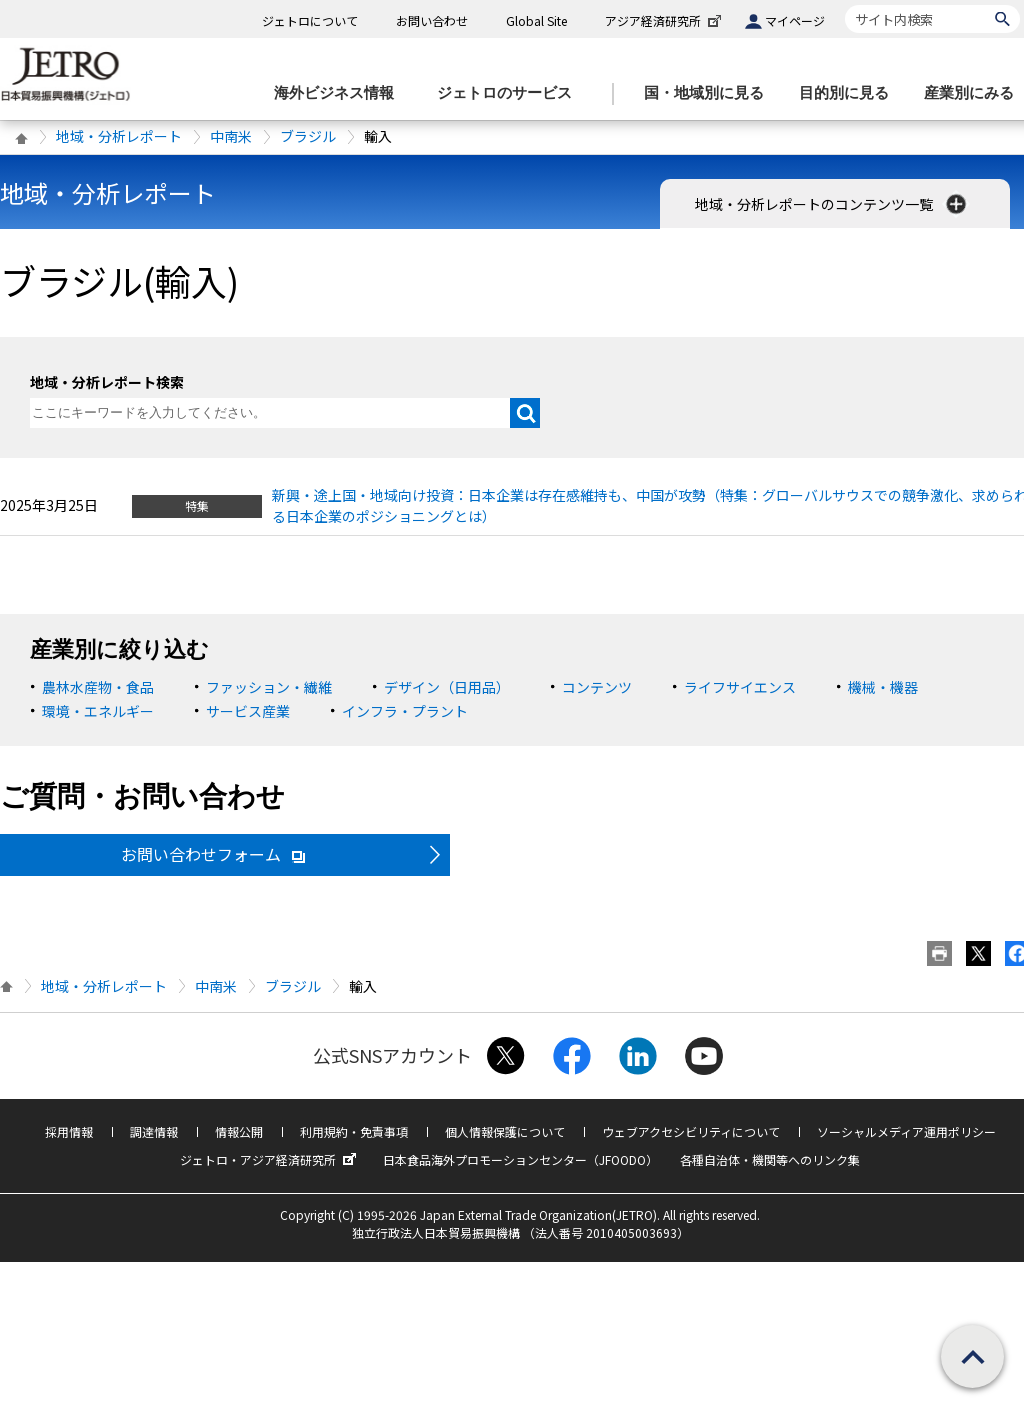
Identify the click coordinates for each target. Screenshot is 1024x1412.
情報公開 (239, 1131)
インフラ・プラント (405, 711)
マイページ (795, 20)
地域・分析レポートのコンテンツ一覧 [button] (832, 204)
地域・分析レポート (119, 136)
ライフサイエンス (740, 687)
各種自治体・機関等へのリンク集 (770, 1159)
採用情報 (69, 1131)
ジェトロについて (310, 20)
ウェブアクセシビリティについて (691, 1131)
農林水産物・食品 (98, 687)
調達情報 (154, 1131)
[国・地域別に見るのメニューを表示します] (710, 93)
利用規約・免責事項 (354, 1131)
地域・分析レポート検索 (107, 382)
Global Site (536, 20)
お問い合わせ (432, 20)
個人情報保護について (505, 1131)
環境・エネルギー (98, 711)
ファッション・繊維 (269, 687)
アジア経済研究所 (665, 20)
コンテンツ (597, 687)
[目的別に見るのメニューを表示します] (850, 93)
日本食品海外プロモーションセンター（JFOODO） (520, 1159)
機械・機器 (883, 687)
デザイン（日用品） (447, 687)
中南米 (231, 136)
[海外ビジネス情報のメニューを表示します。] (340, 93)
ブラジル (308, 136)
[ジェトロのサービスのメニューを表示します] (510, 93)
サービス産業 (248, 711)
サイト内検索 (844, 4)
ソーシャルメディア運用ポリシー (906, 1131)
